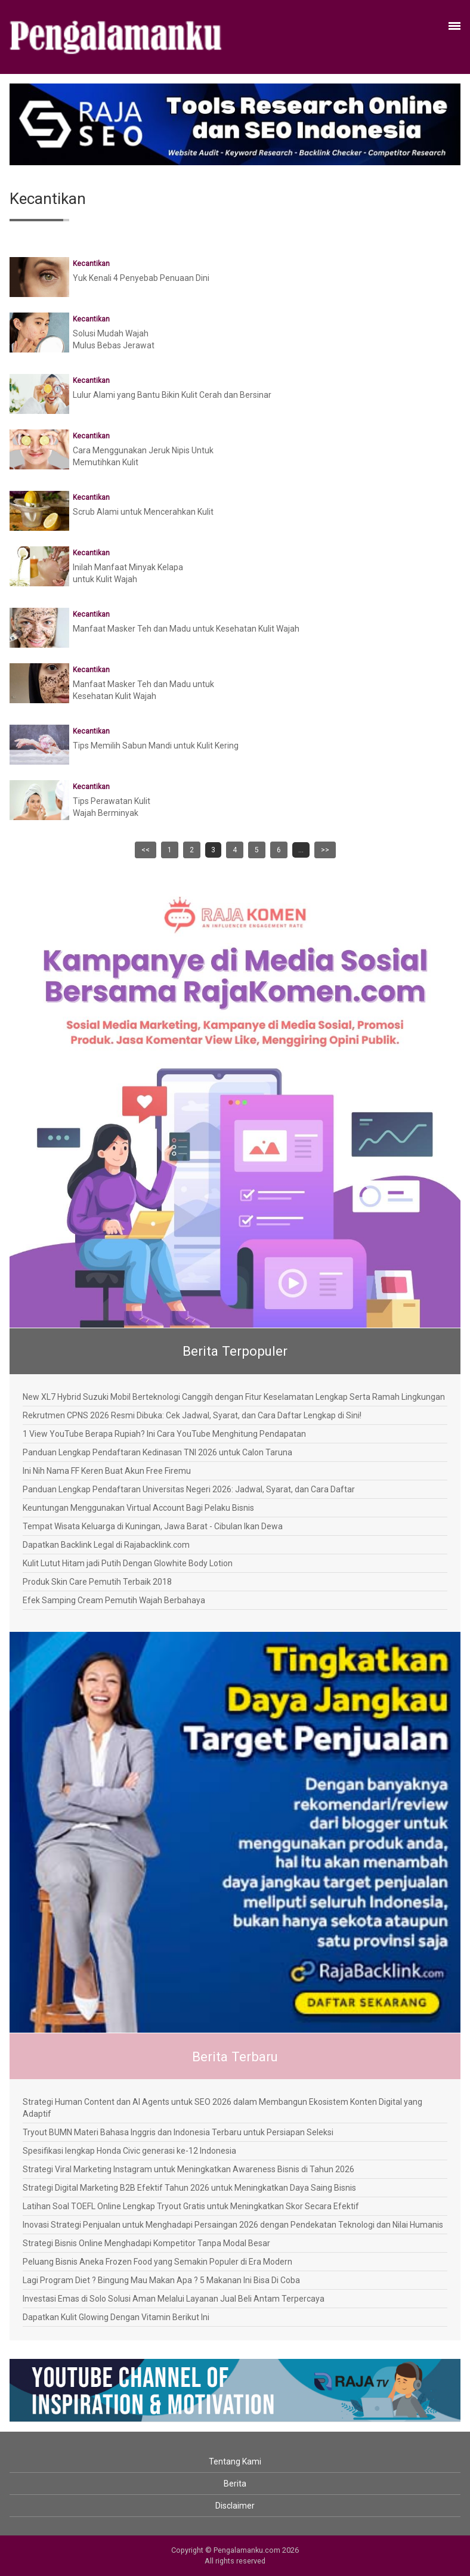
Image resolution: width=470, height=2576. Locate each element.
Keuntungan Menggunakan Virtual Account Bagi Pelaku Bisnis (138, 1508)
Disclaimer (235, 2505)
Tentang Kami (235, 2461)
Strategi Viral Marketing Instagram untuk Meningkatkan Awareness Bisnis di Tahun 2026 (188, 2169)
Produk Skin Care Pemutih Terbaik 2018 (97, 1582)
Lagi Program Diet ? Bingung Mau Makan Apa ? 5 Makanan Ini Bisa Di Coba (161, 2280)
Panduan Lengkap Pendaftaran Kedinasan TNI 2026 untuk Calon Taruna (157, 1452)
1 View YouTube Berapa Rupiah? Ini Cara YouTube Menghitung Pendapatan (164, 1434)
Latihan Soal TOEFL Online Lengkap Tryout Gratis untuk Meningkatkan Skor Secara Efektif (191, 2206)
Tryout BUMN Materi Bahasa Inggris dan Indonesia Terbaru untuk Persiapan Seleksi (178, 2132)
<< (145, 850)
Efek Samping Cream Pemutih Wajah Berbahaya (114, 1600)
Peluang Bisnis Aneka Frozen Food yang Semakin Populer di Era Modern (157, 2261)
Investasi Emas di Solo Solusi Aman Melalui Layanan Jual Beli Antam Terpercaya (173, 2298)
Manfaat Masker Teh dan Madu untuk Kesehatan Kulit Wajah (186, 628)
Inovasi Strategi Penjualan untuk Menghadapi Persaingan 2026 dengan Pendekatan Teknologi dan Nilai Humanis (233, 2224)
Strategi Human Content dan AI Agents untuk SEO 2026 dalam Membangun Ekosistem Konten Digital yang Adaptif (222, 2108)
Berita (235, 2483)
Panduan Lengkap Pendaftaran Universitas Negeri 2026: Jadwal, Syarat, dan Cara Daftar (189, 1489)
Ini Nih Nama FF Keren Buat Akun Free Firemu (107, 1471)
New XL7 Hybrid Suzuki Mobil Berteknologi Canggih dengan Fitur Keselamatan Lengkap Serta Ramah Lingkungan (234, 1397)
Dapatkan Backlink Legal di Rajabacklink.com (106, 1545)
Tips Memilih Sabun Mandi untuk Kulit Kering (156, 745)
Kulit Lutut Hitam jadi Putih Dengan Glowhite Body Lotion (128, 1563)
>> (325, 850)
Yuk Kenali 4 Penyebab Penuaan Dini (141, 278)
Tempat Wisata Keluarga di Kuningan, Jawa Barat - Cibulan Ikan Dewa (153, 1526)
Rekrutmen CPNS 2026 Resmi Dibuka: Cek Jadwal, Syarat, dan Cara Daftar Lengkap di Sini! (192, 1415)
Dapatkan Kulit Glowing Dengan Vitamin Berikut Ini (116, 2317)
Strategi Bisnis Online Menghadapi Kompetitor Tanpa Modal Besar (146, 2243)
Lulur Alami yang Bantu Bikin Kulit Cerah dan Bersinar (172, 395)
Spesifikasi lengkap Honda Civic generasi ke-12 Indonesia (129, 2151)
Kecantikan (91, 263)
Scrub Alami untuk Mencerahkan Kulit (143, 512)
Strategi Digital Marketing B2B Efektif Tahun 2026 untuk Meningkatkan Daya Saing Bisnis (189, 2187)
